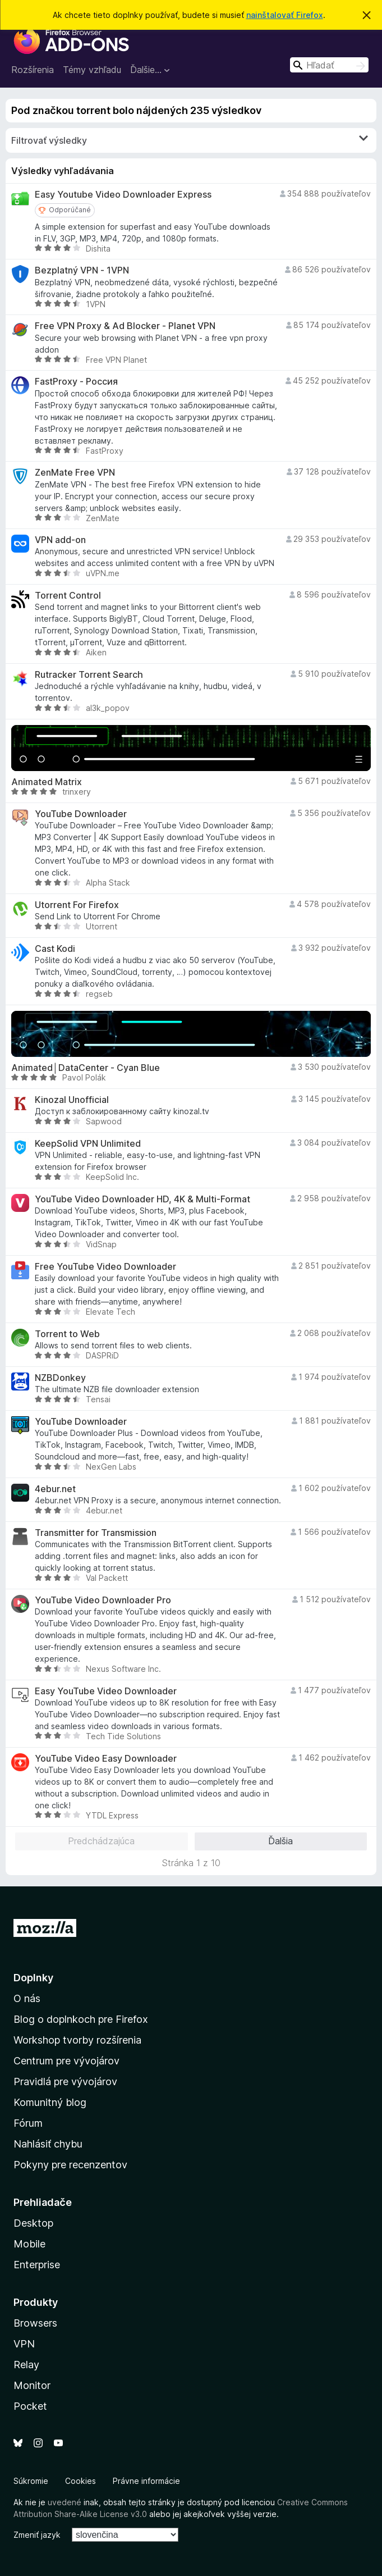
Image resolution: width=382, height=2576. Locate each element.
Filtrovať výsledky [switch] (189, 140)
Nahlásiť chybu (47, 2144)
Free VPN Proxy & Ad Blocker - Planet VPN (125, 326)
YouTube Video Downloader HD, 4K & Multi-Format (142, 1199)
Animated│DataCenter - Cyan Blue (85, 1068)
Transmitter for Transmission (96, 1533)
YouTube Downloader (81, 814)
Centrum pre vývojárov (66, 2061)
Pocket (30, 2406)
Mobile (29, 2244)
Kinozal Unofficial (72, 1100)
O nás (26, 1998)
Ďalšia (280, 1840)
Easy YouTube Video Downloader (106, 1691)
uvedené (64, 2502)
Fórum (28, 2123)
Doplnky (33, 1978)
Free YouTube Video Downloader (105, 1266)
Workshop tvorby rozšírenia (77, 2040)
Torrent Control (68, 595)
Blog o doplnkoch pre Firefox (80, 2019)
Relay (26, 2364)
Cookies (80, 2481)
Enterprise (36, 2264)
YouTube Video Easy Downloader (106, 1758)
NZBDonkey (60, 1378)
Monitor (31, 2385)
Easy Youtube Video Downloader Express (123, 194)
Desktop (33, 2223)
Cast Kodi (55, 948)
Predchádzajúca (101, 1840)
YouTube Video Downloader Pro (103, 1600)
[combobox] (329, 64)
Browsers (35, 2323)
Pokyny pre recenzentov (70, 2165)
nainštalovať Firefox (284, 15)
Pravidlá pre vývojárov (65, 2081)
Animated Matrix (46, 782)
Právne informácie (146, 2481)
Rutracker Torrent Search (89, 674)
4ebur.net (55, 1489)
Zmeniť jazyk (37, 2534)
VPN (24, 2344)
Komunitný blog (49, 2102)
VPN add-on (60, 540)
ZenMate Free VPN (75, 472)
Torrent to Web (67, 1334)
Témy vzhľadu (92, 69)
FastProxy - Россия (76, 381)
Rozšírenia (32, 69)
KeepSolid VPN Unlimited (88, 1143)
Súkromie (30, 2481)
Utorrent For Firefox (77, 905)
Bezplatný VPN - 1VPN (82, 270)
